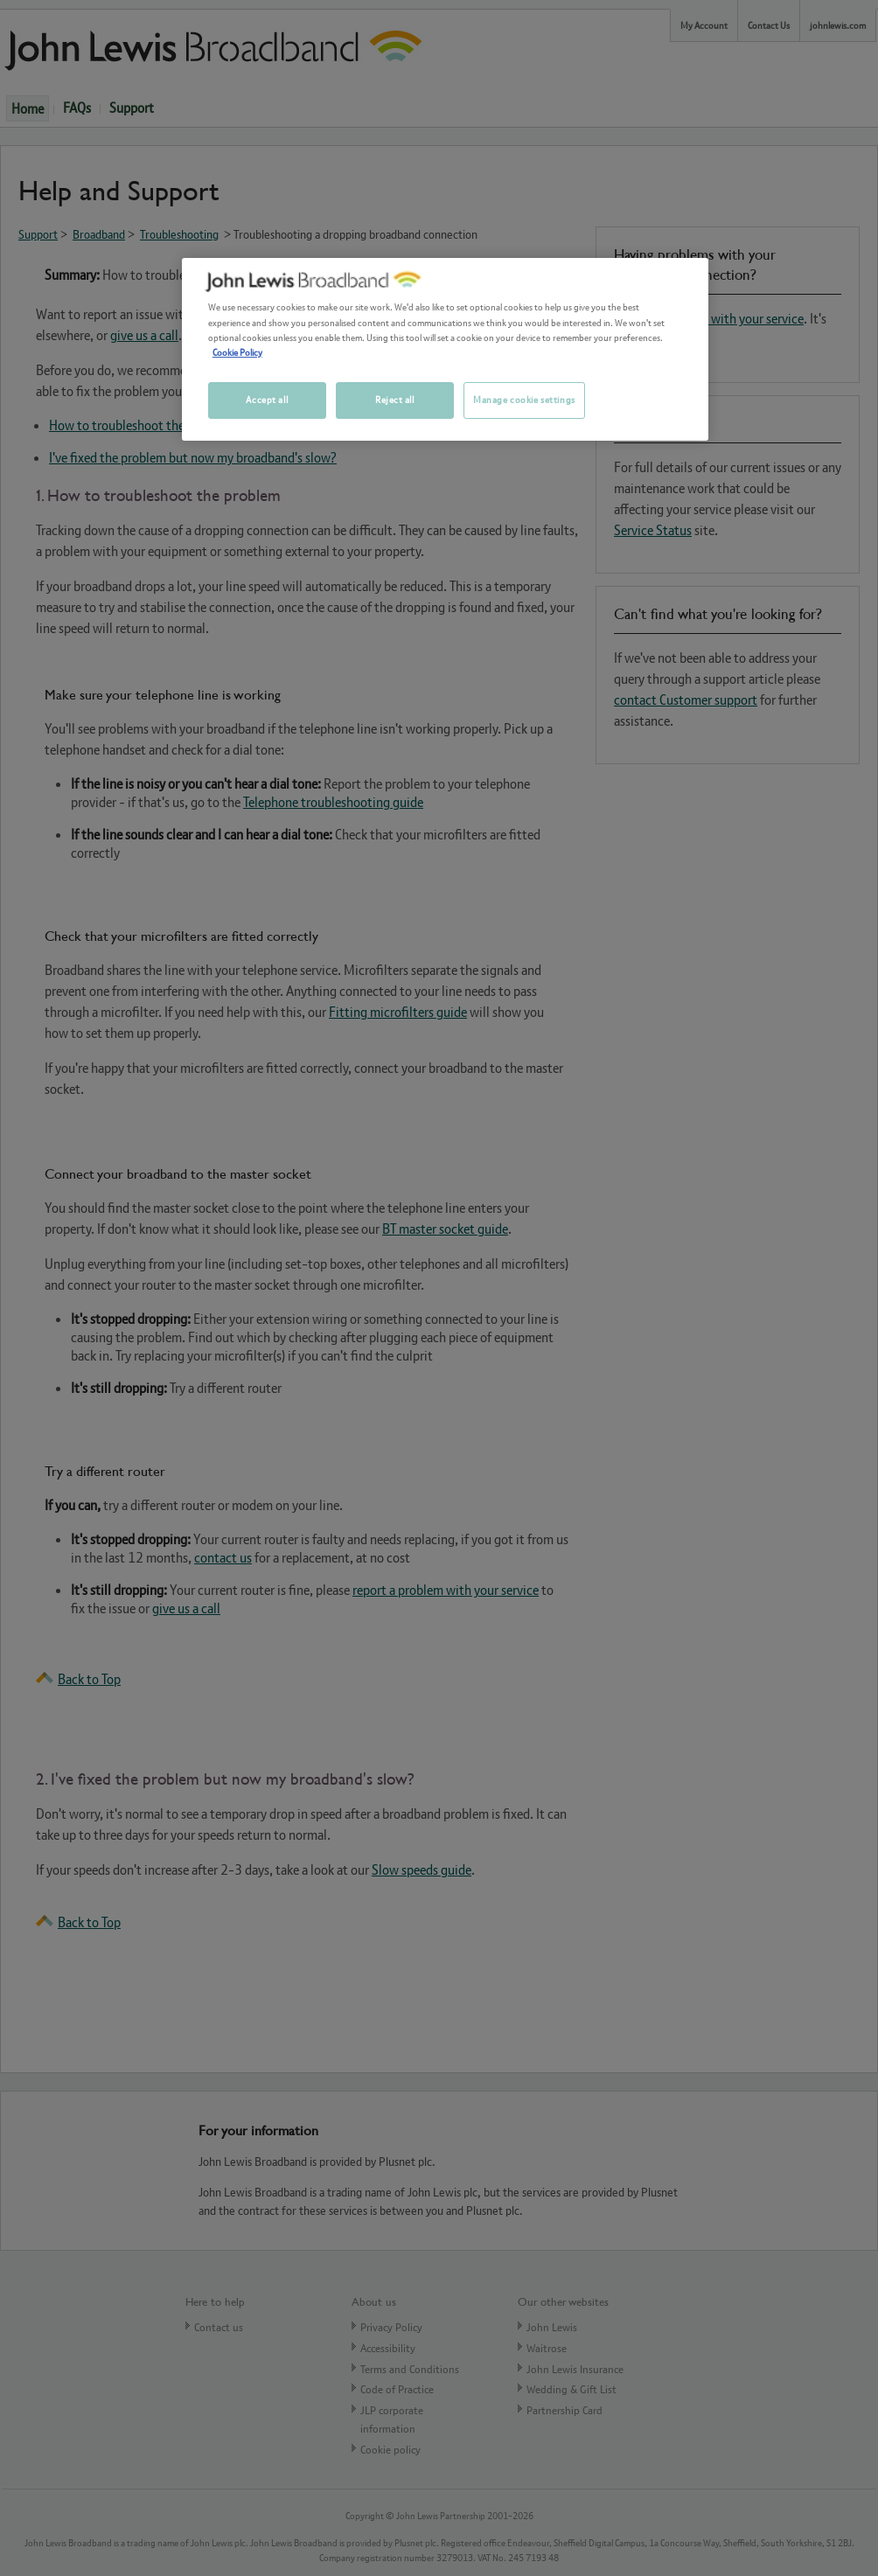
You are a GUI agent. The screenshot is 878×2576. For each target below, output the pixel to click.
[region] (445, 349)
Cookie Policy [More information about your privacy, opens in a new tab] (237, 352)
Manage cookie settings (524, 400)
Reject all (395, 400)
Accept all (267, 400)
